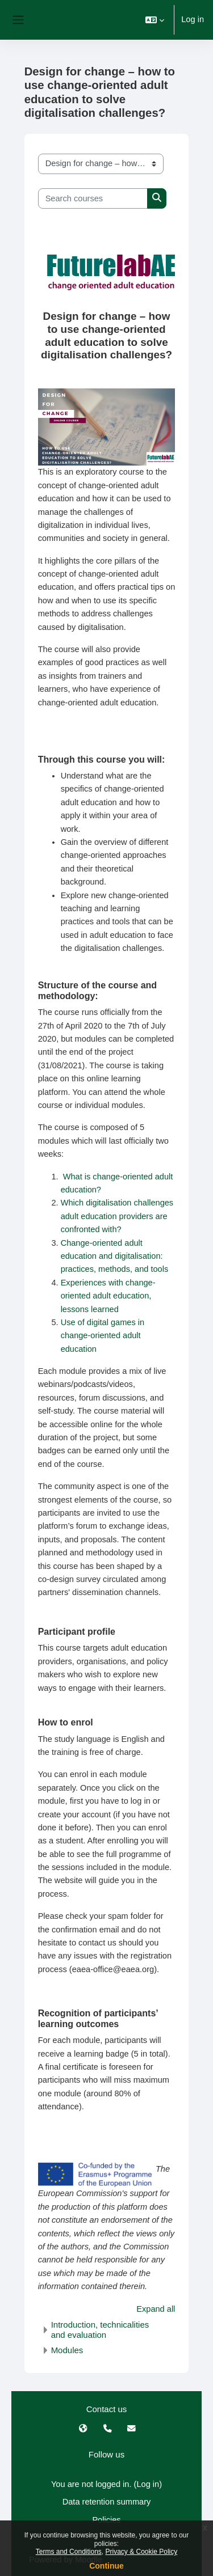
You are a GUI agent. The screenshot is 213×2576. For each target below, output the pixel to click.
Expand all (155, 2308)
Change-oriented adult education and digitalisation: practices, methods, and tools (116, 1256)
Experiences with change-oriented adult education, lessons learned (108, 1296)
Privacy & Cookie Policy (142, 2552)
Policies (106, 2519)
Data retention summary (106, 2501)
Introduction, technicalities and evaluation (100, 2330)
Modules (67, 2350)
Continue (106, 2565)
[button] (155, 20)
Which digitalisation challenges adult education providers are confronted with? (117, 1216)
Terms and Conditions (69, 2552)
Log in (192, 19)
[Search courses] (93, 198)
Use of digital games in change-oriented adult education (103, 1335)
